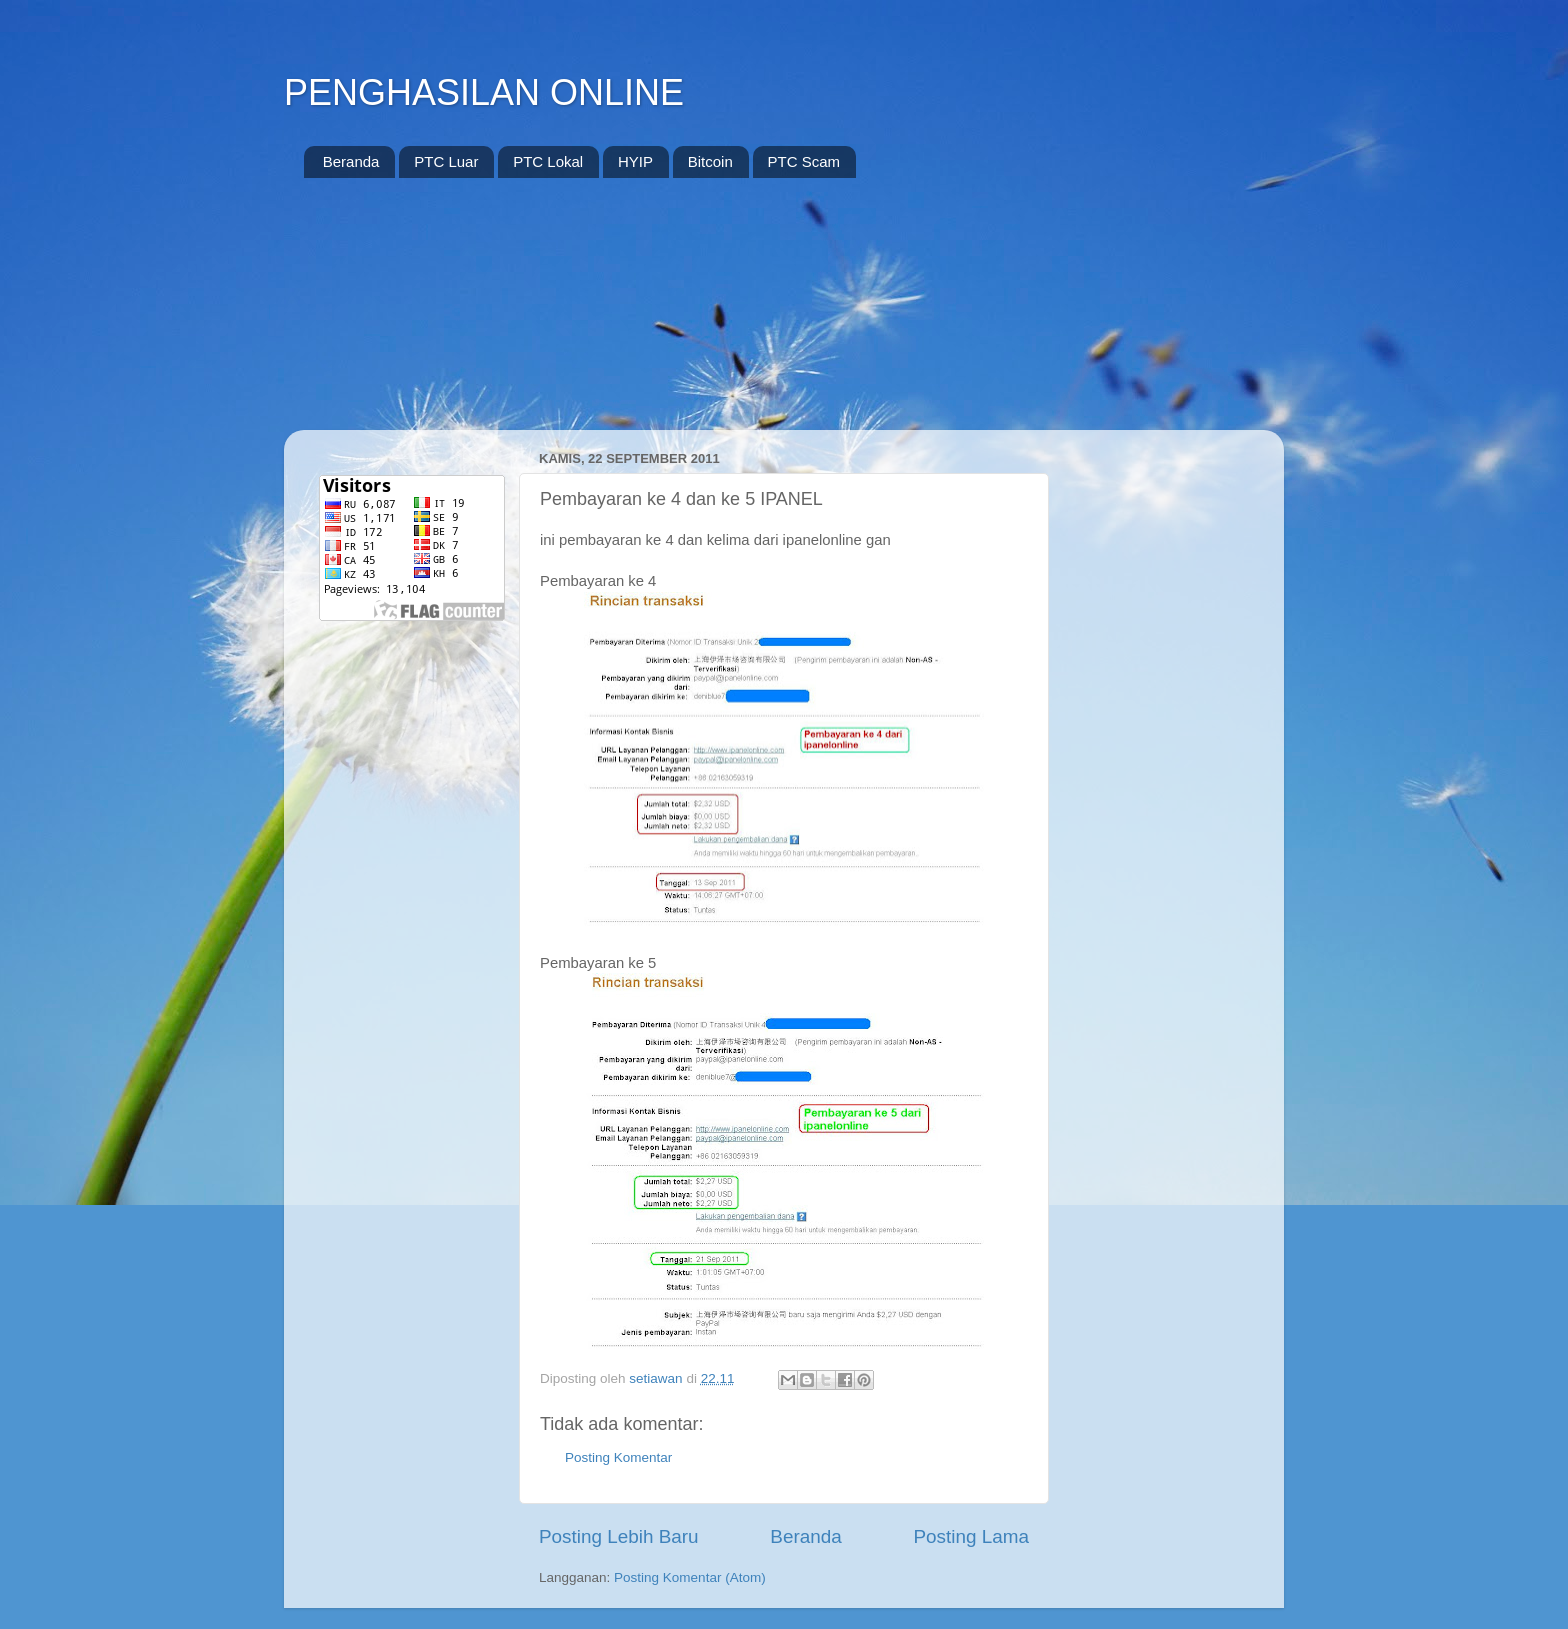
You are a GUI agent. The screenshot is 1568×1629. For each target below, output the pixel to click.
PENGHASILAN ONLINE (484, 92)
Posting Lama (971, 1536)
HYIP (635, 161)
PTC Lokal (548, 161)
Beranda (351, 161)
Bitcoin (710, 161)
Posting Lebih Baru (619, 1536)
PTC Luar (446, 161)
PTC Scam (804, 161)
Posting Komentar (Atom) (690, 1577)
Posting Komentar (618, 1457)
